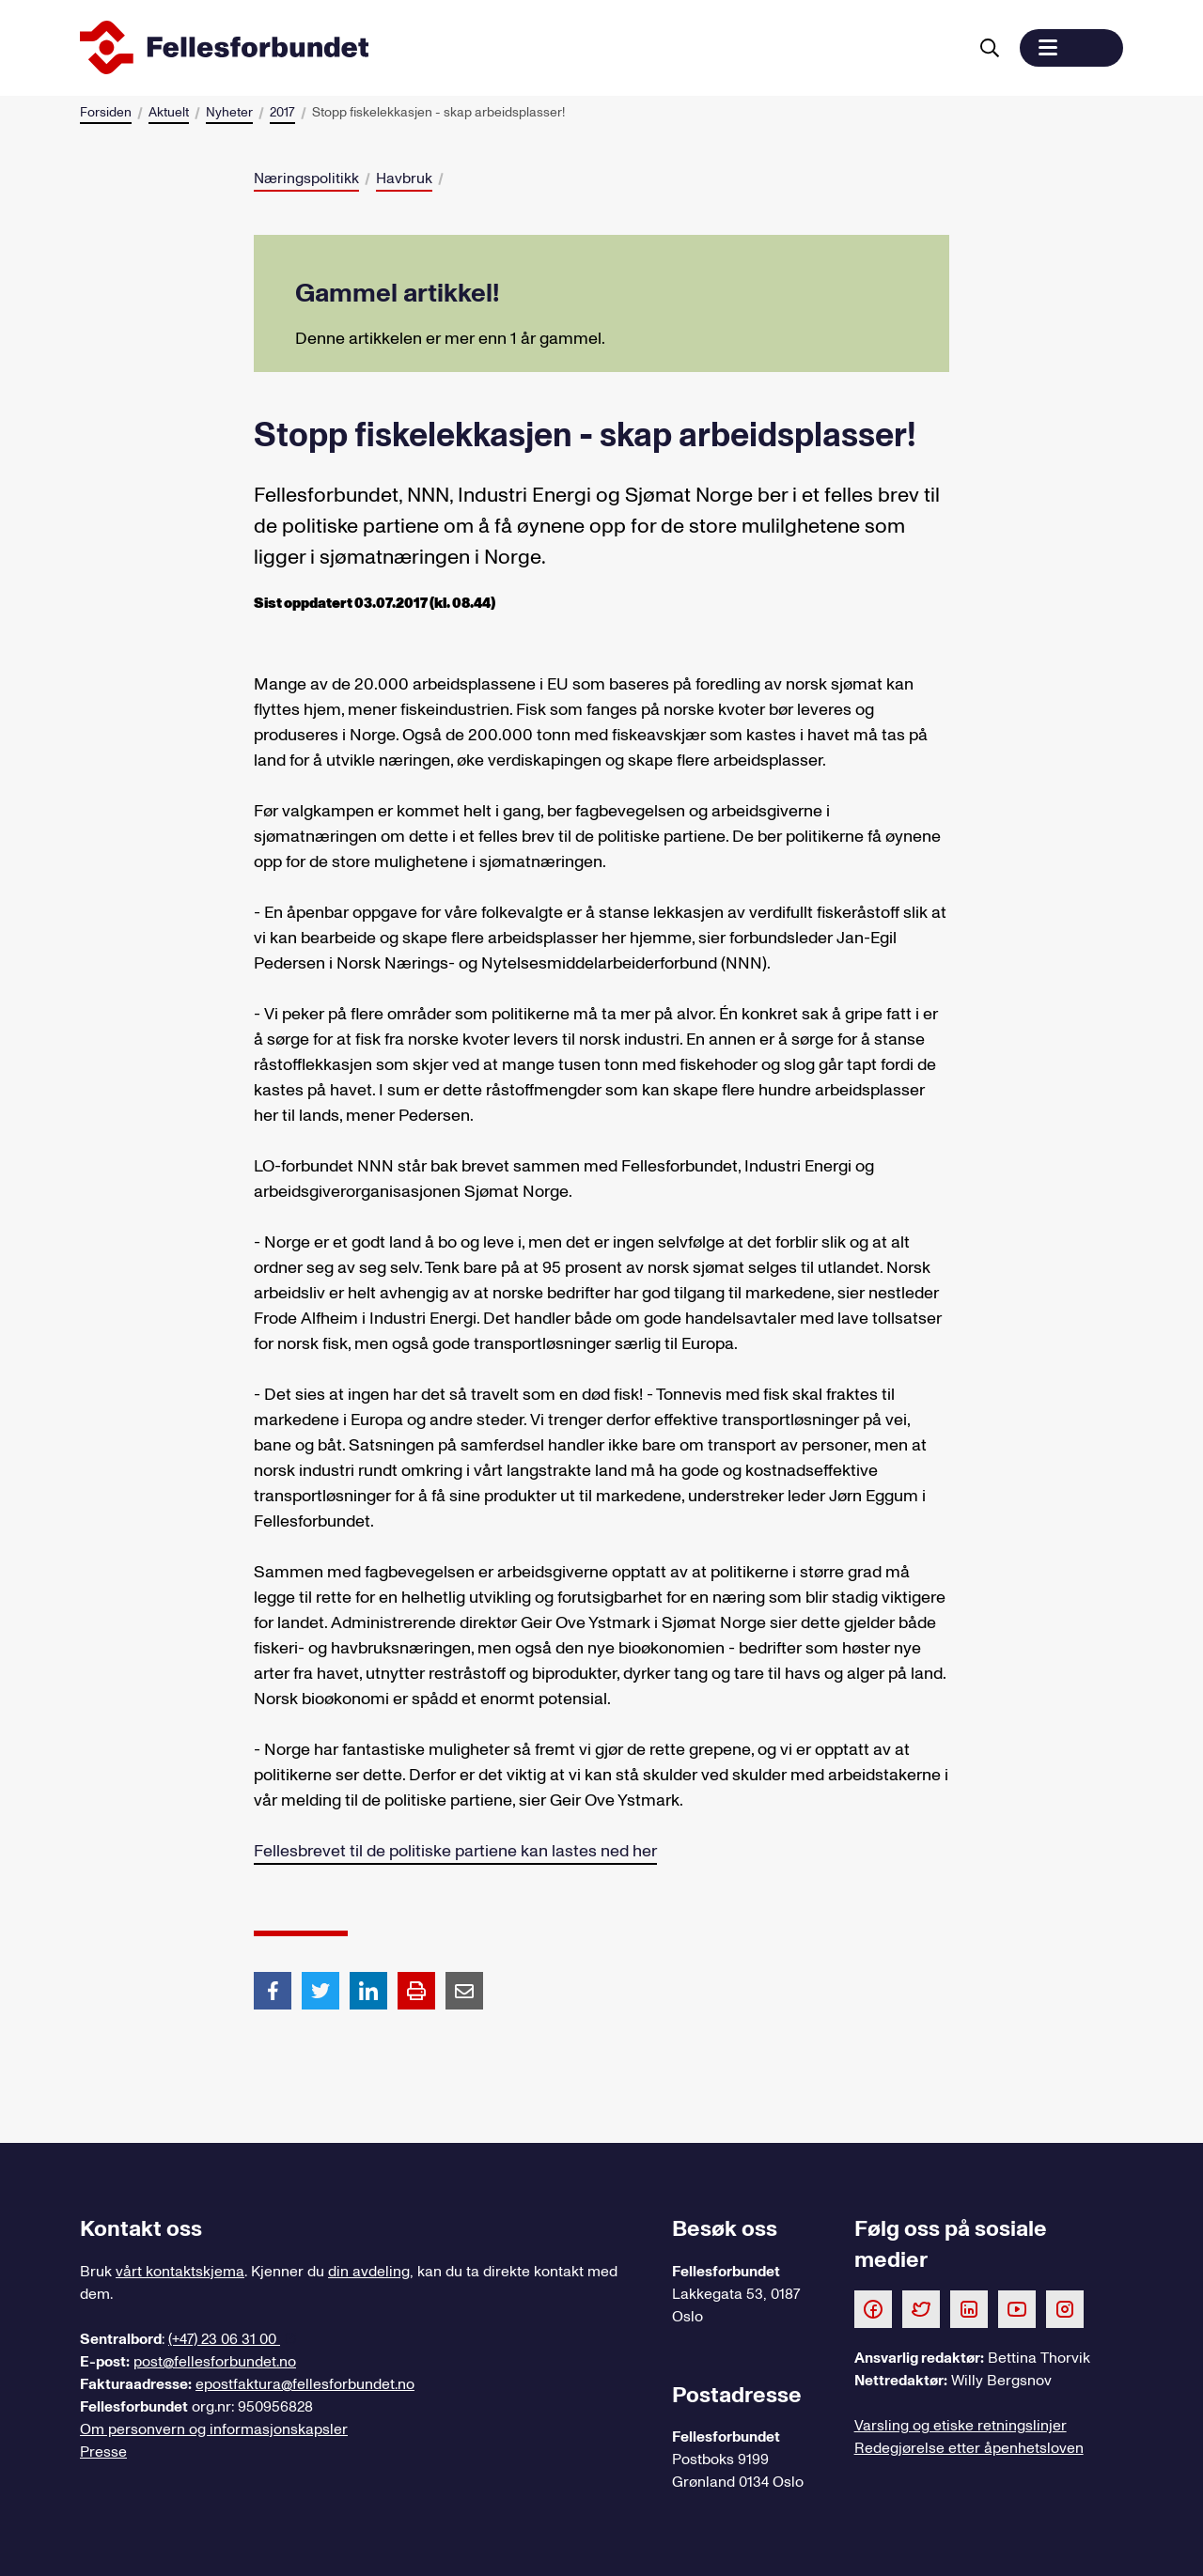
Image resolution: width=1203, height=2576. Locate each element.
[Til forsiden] (520, 48)
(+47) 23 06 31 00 (224, 2339)
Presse (103, 2452)
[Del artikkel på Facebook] (272, 1989)
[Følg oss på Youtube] (1017, 2308)
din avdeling (369, 2271)
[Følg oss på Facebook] (873, 2308)
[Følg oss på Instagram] (1065, 2308)
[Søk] (989, 48)
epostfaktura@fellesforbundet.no (304, 2384)
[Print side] (416, 1991)
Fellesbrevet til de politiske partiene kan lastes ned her (455, 1851)
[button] (1071, 48)
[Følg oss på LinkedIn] (969, 2308)
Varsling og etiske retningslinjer (960, 2425)
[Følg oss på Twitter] (921, 2308)
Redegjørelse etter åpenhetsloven (969, 2448)
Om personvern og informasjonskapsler (214, 2429)
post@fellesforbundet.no (214, 2361)
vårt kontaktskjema (180, 2271)
